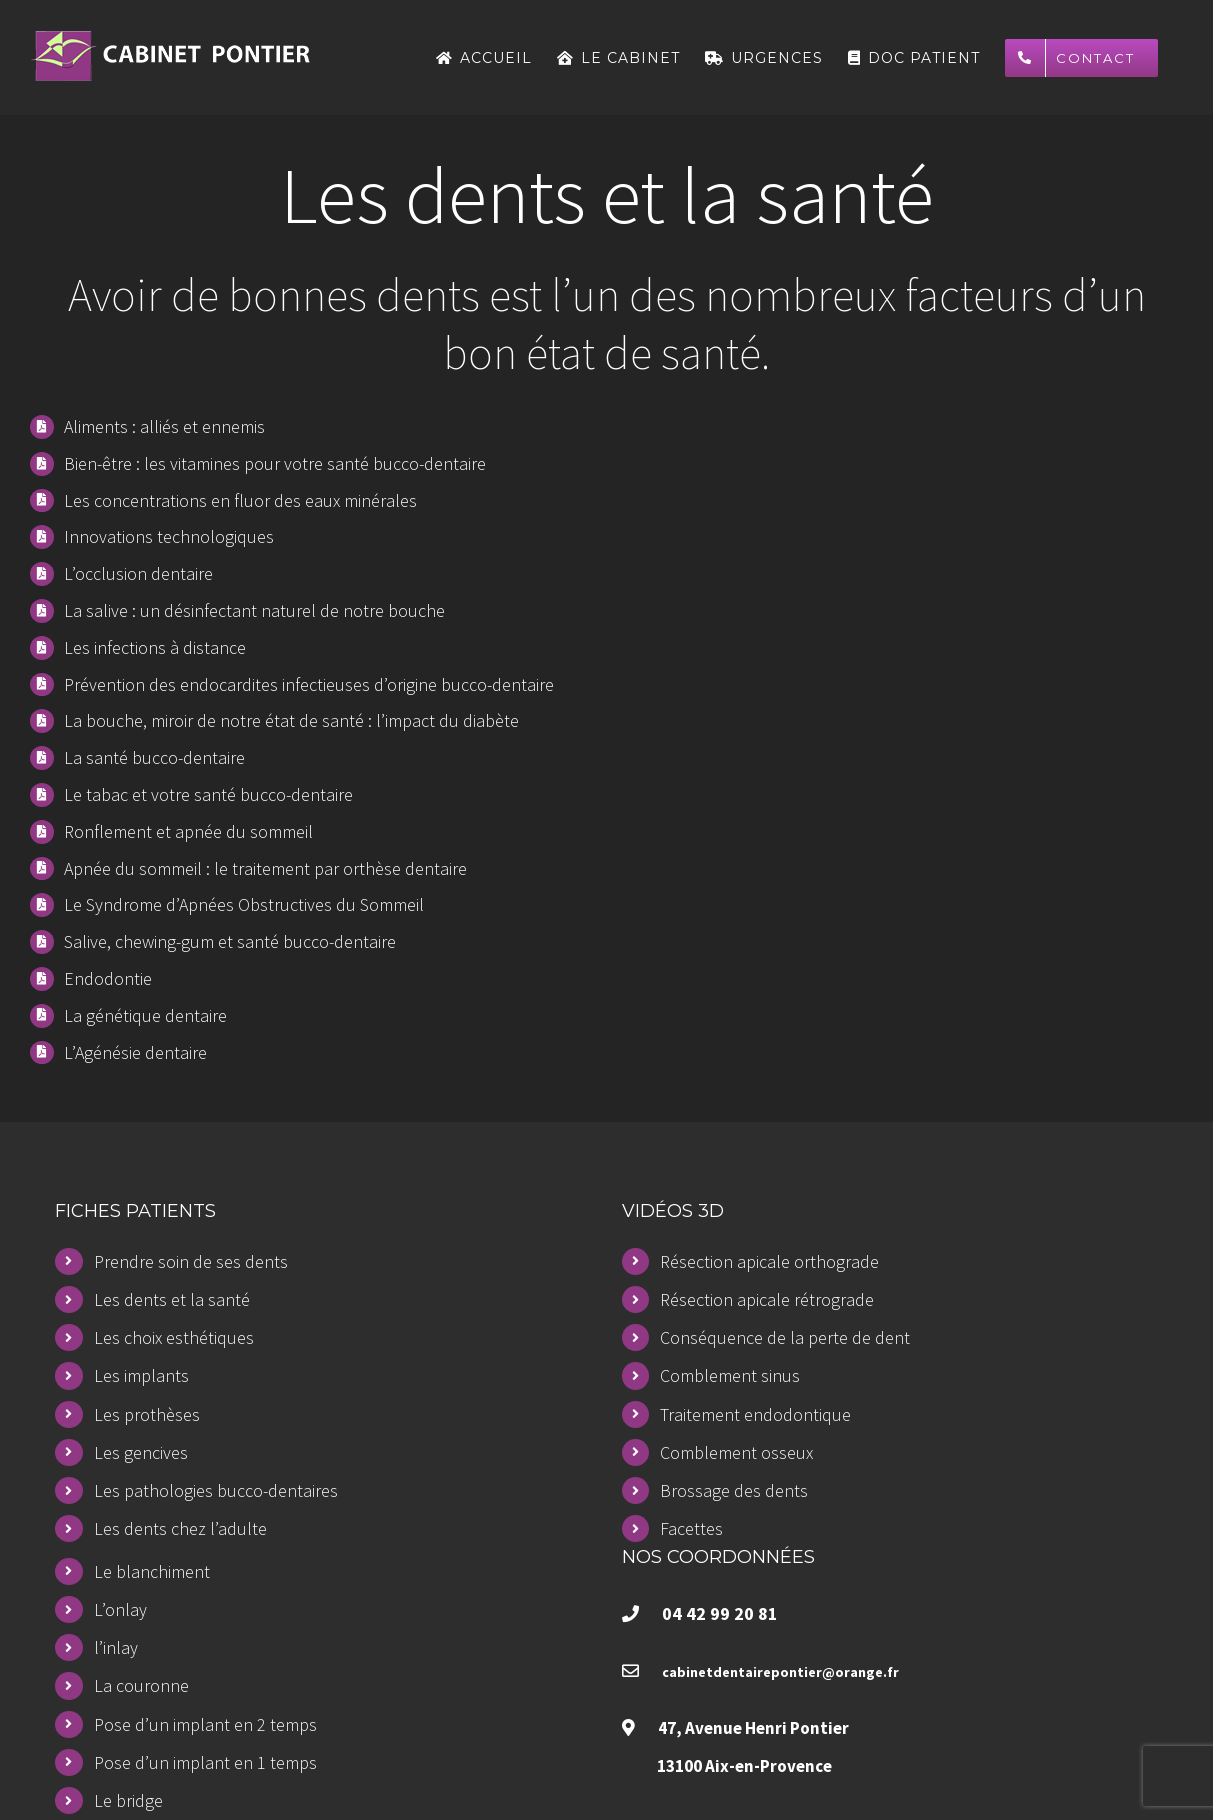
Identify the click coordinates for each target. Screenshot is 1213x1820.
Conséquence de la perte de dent (785, 1337)
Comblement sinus (730, 1375)
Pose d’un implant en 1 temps (205, 1762)
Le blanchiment (152, 1571)
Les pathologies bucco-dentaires (216, 1490)
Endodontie (108, 978)
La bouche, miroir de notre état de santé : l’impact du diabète (291, 720)
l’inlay (116, 1647)
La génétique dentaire (145, 1015)
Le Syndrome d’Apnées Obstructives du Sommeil (244, 904)
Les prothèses (147, 1414)
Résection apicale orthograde (769, 1261)
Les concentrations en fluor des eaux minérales (240, 500)
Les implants (141, 1375)
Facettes (691, 1528)
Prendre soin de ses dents (191, 1261)
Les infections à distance (155, 647)
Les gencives (141, 1452)
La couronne (141, 1685)
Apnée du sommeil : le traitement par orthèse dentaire (265, 868)
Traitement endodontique (755, 1414)
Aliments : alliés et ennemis (164, 426)
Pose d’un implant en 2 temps (205, 1724)
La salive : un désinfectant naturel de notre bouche (254, 610)
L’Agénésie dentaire (135, 1052)
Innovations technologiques (169, 536)
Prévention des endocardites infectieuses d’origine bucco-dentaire (309, 684)
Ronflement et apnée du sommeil (188, 831)
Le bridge (128, 1800)
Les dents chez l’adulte (180, 1528)
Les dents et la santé (172, 1299)
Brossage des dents (734, 1490)
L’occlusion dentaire (138, 573)
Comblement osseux (736, 1452)
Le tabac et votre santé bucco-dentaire (208, 794)
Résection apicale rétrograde (767, 1299)
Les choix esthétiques (174, 1337)
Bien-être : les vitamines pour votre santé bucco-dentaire (275, 463)
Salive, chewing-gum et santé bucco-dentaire (230, 941)
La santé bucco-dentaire (154, 757)
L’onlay (120, 1609)
